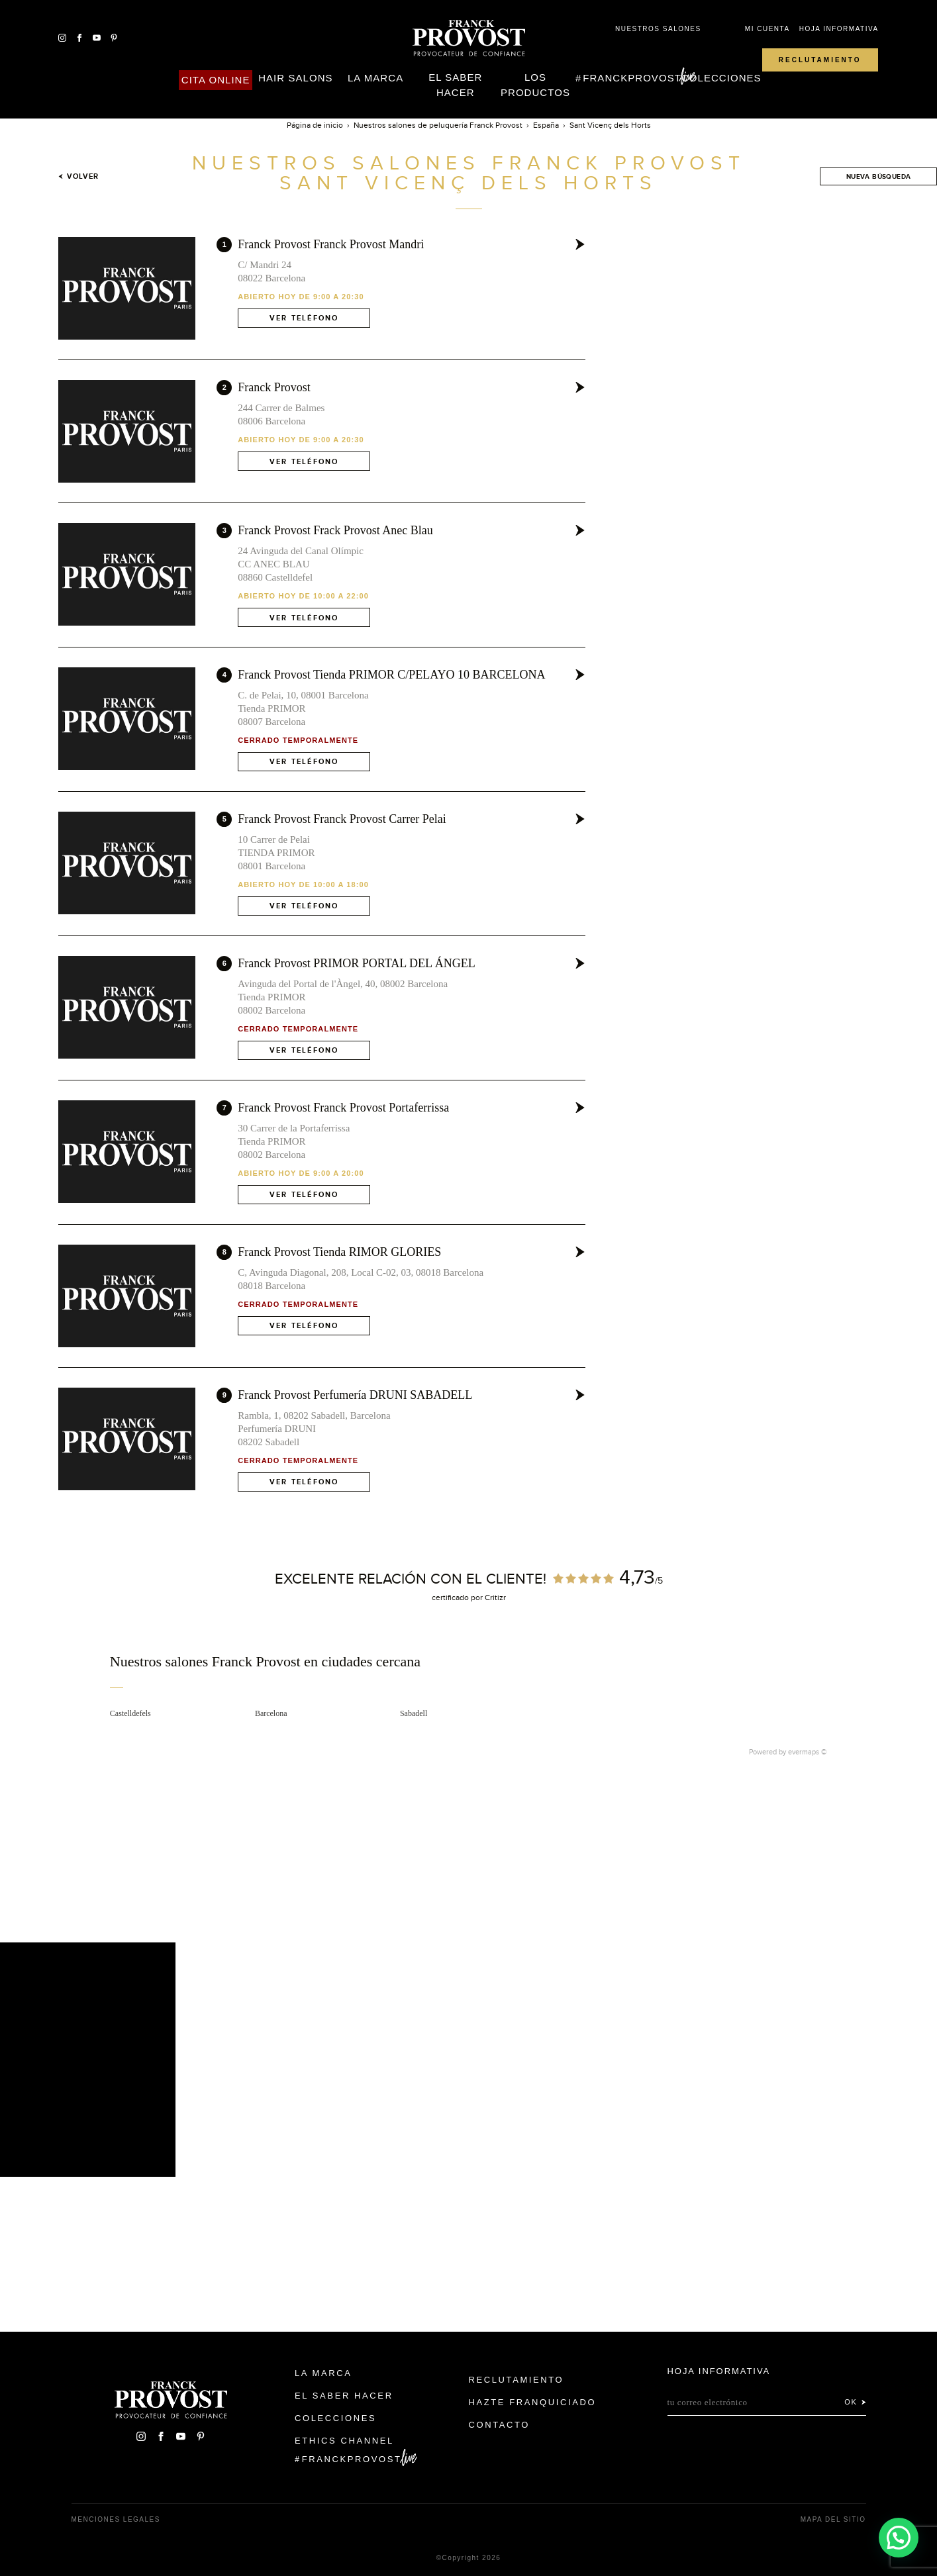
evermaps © (807, 1752)
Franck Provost (274, 387)
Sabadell (413, 1713)
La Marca (375, 77)
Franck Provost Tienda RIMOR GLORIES (339, 1252)
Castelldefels (130, 1713)
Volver (78, 176)
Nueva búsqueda (878, 176)
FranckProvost (632, 77)
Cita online (215, 79)
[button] (898, 2537)
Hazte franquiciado (533, 2402)
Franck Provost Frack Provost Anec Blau (335, 530)
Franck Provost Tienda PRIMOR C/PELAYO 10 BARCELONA (391, 674)
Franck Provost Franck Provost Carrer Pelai (342, 819)
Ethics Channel (344, 2441)
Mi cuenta (767, 28)
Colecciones (721, 77)
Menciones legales (116, 2519)
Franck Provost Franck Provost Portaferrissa (343, 1107)
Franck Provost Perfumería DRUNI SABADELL (355, 1395)
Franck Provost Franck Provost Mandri (331, 244)
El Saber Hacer (455, 85)
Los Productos (535, 85)
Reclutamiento (820, 60)
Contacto (499, 2425)
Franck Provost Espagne (469, 38)
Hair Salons (295, 77)
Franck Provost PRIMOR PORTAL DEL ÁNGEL (356, 963)
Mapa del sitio (833, 2519)
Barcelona (271, 1713)
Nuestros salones (658, 28)
